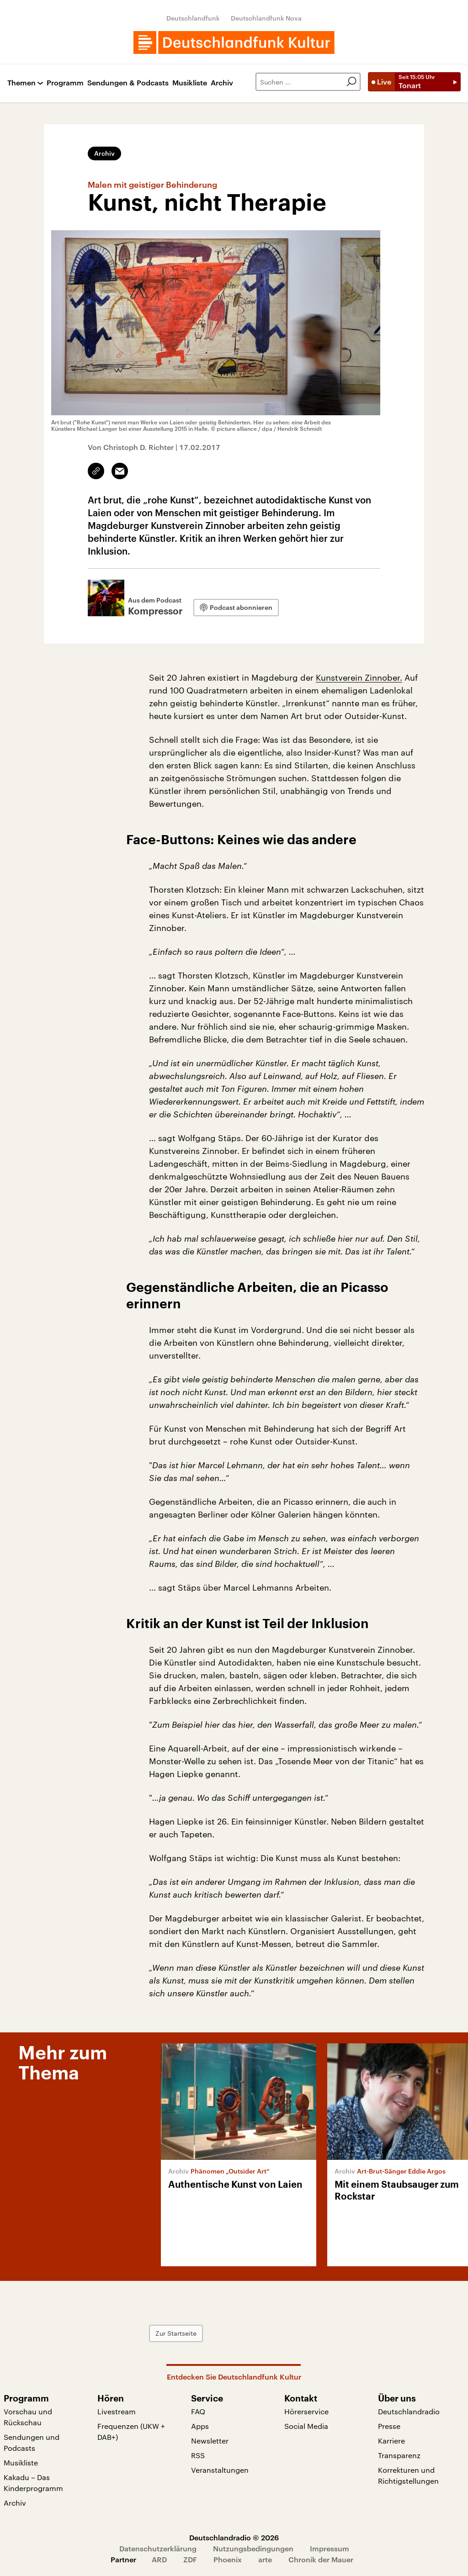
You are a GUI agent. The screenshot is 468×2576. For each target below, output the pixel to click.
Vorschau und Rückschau (28, 2417)
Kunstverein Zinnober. (359, 677)
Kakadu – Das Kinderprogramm (33, 2482)
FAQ (198, 2411)
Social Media (306, 2426)
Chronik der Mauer (320, 2559)
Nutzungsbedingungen (253, 2548)
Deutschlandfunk (193, 18)
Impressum (329, 2548)
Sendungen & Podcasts (128, 83)
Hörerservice (306, 2411)
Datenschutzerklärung (158, 2548)
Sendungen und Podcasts (31, 2442)
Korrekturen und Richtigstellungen (408, 2475)
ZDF (190, 2559)
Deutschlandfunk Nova (266, 18)
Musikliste (189, 83)
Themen (21, 83)
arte (265, 2559)
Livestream (116, 2411)
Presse (389, 2426)
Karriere (391, 2440)
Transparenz (399, 2455)
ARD (159, 2559)
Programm (65, 83)
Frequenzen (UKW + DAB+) (131, 2431)
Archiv (222, 83)
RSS (198, 2455)
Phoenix (227, 2559)
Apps (200, 2426)
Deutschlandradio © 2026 (234, 2537)
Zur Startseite (176, 2333)
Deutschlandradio (409, 2411)
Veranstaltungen (220, 2469)
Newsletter (210, 2440)
